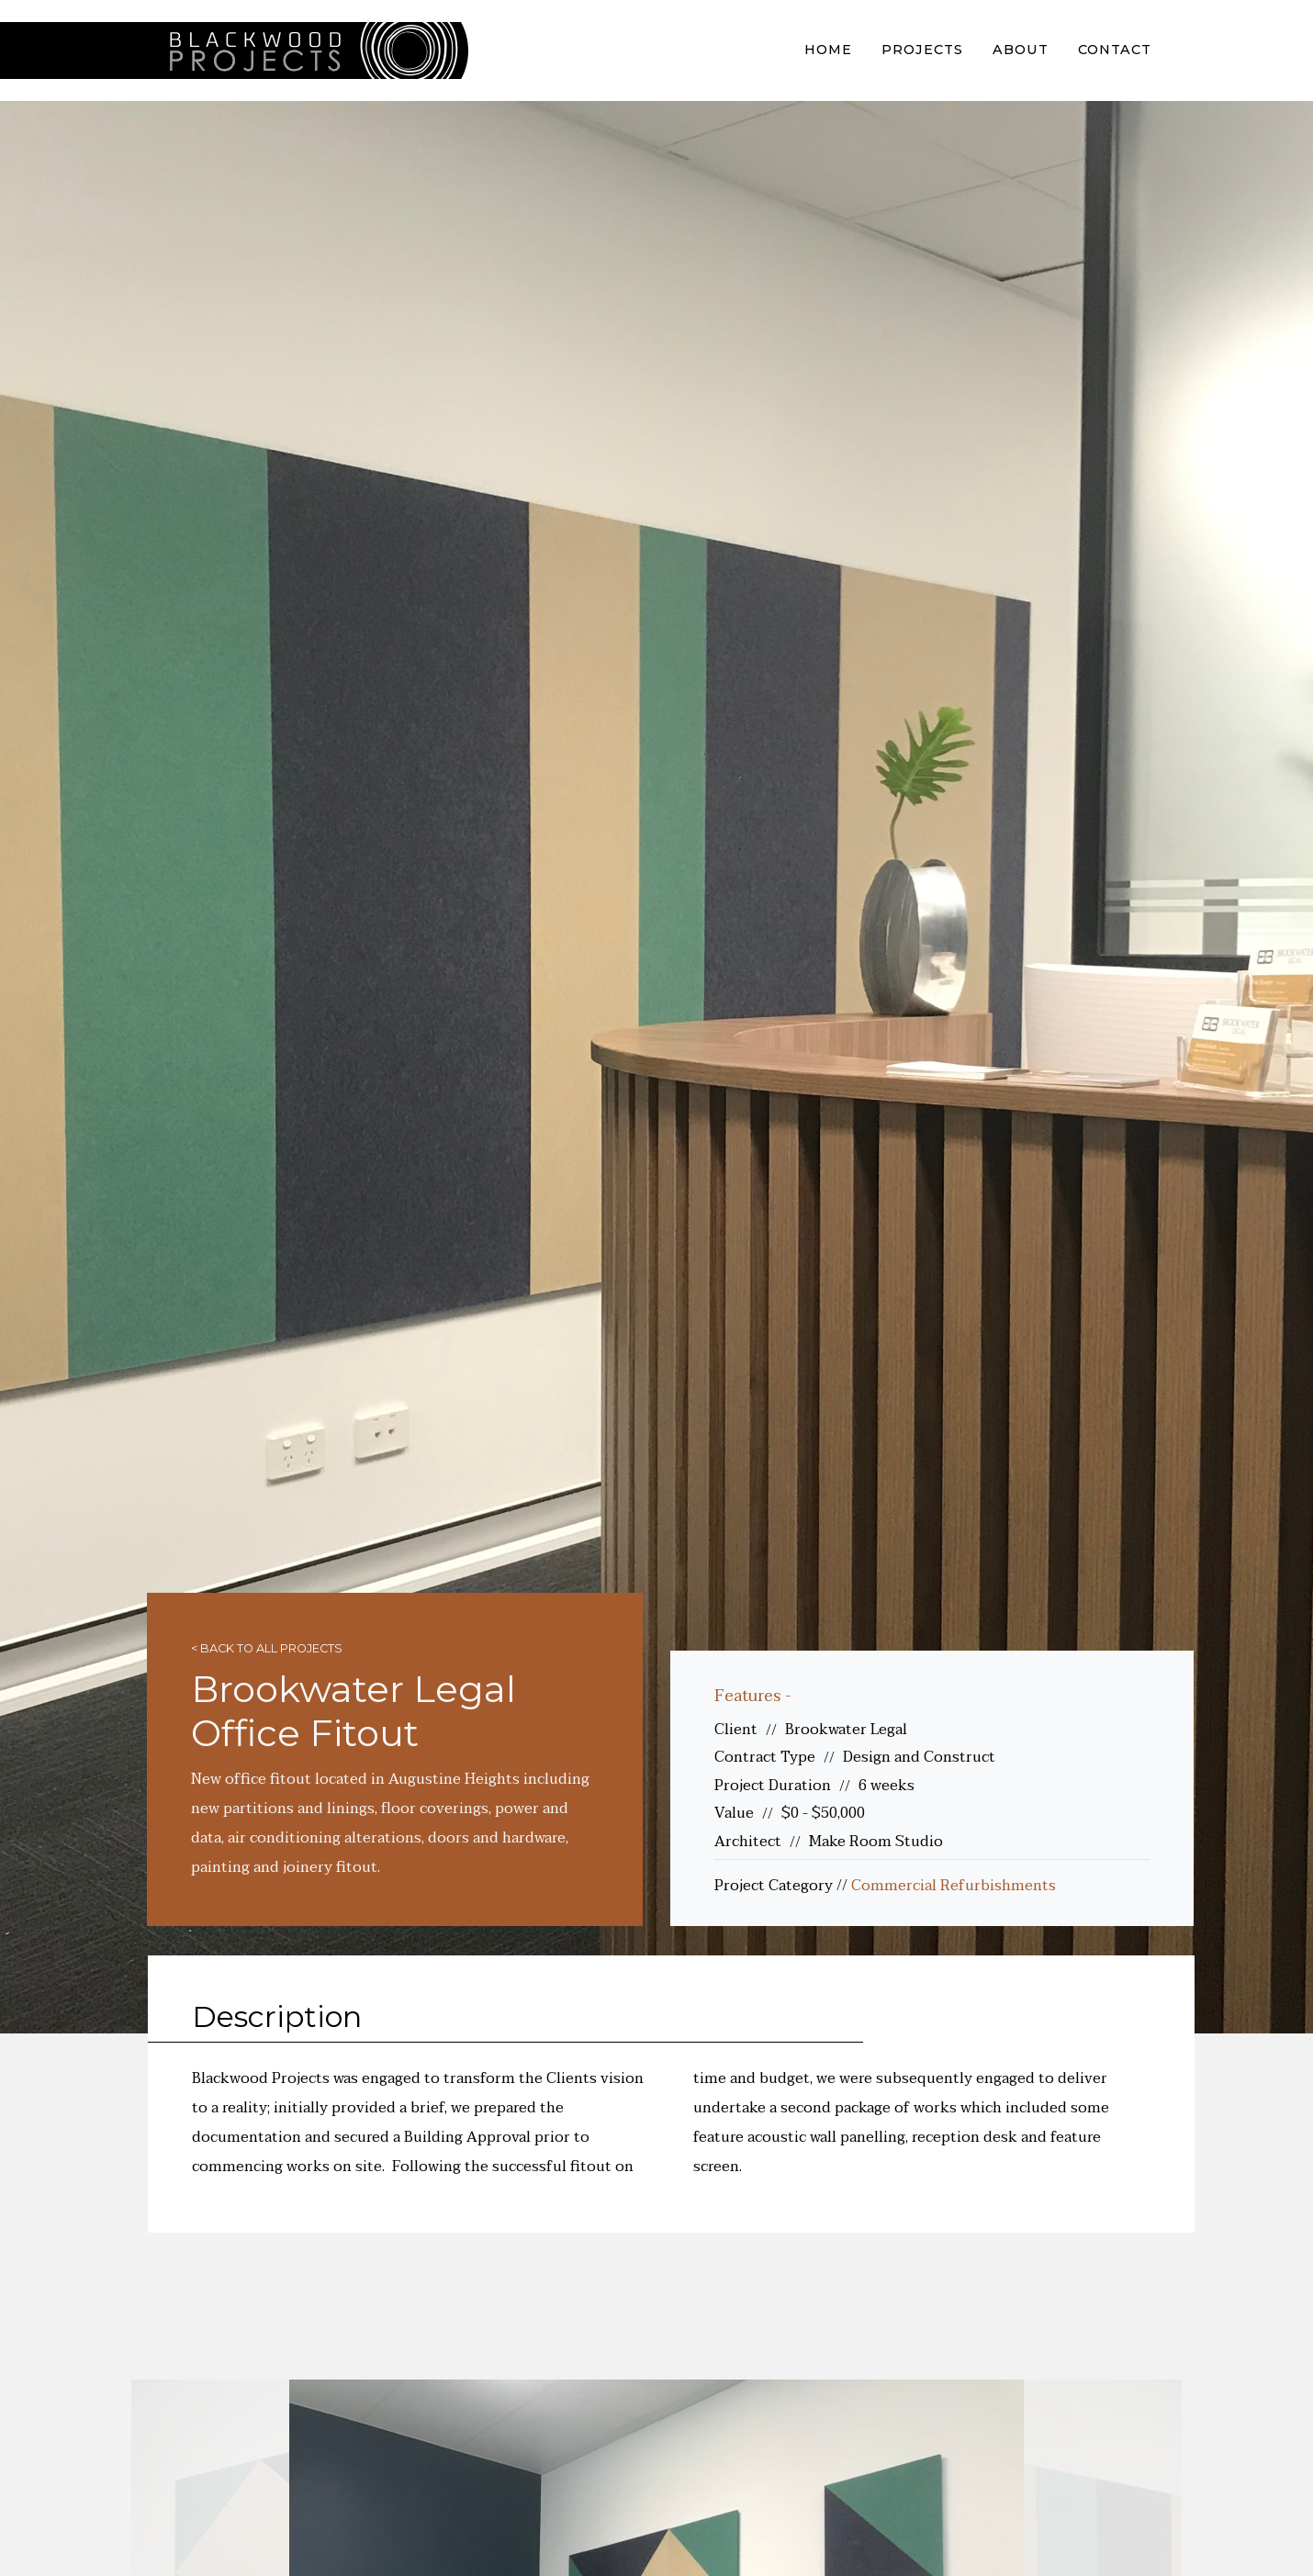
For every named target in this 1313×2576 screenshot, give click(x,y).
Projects (922, 49)
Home (828, 49)
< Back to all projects (266, 1648)
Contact (1114, 49)
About (1021, 49)
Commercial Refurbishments (953, 1885)
